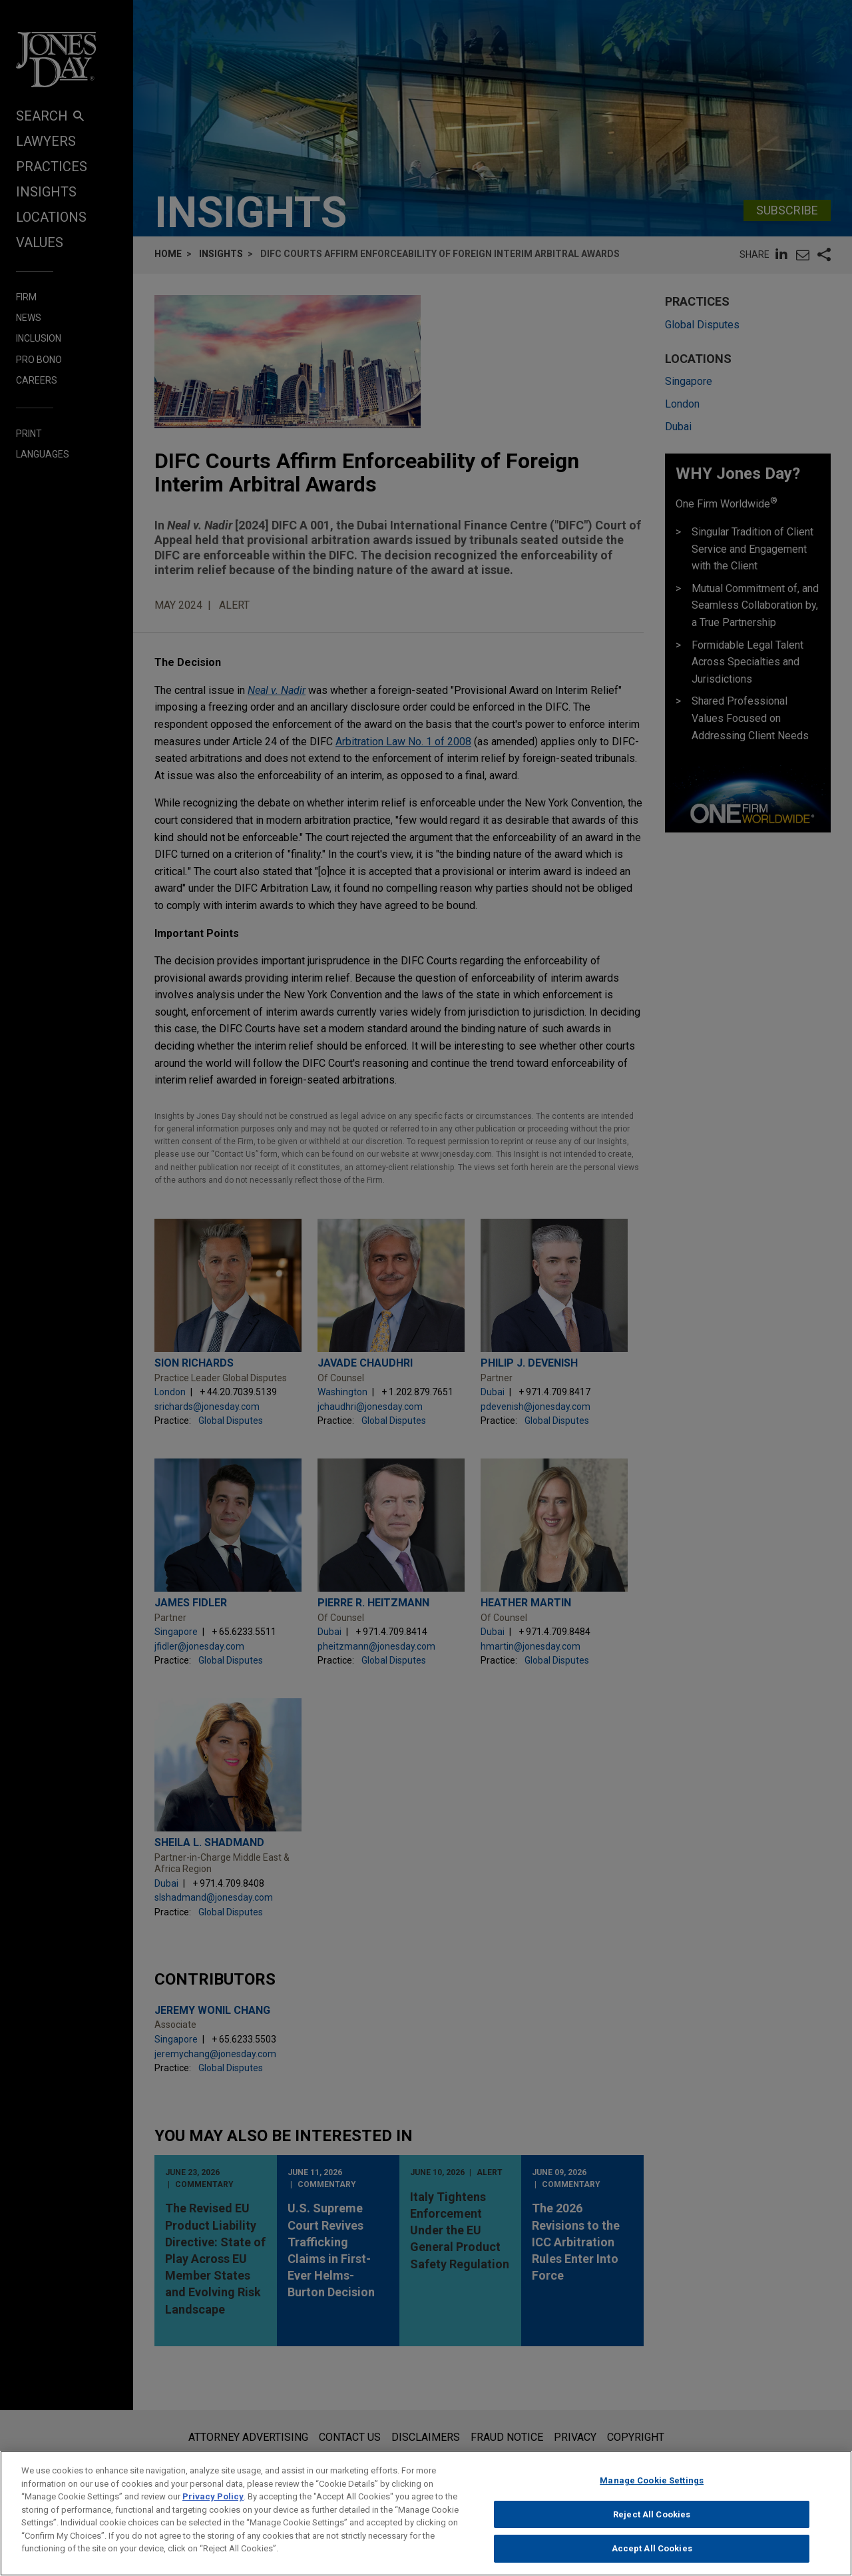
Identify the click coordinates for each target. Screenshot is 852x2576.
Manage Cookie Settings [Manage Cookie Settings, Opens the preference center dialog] (652, 2486)
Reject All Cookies (651, 2520)
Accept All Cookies (652, 2555)
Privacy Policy (213, 2502)
